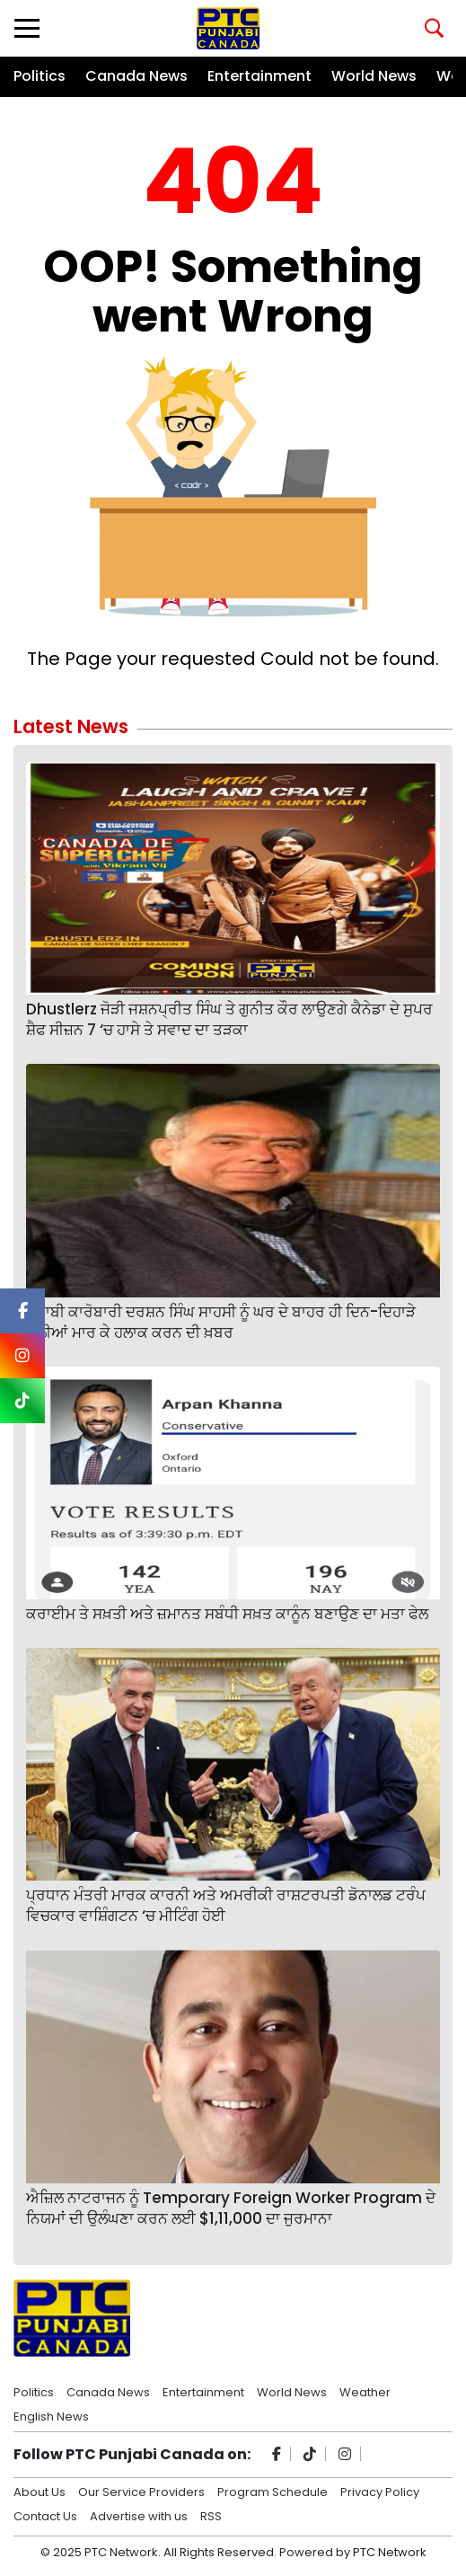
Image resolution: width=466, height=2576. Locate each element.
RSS (211, 2515)
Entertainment (259, 76)
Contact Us (45, 2515)
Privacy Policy (379, 2490)
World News (374, 76)
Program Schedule (272, 2490)
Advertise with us (139, 2515)
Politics (39, 76)
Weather (365, 2391)
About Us (39, 2490)
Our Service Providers (141, 2490)
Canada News (136, 76)
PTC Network (389, 2552)
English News (51, 2415)
